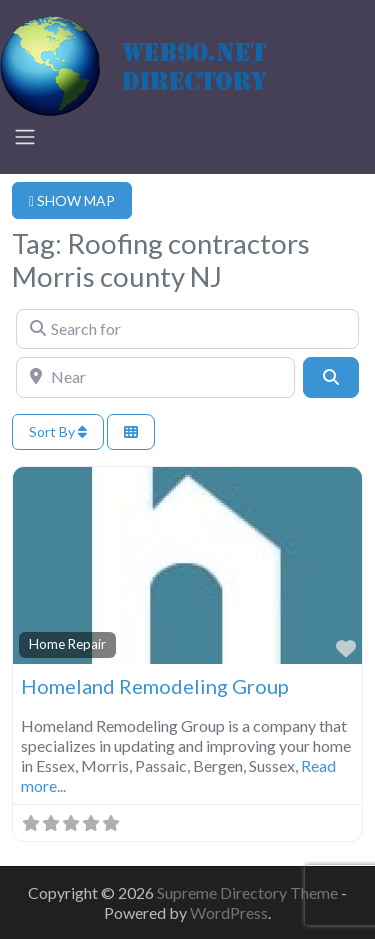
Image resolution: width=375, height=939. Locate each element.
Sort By (58, 431)
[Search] (331, 377)
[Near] (155, 377)
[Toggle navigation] (25, 137)
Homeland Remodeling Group (155, 686)
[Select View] (131, 432)
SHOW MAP (72, 200)
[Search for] (187, 329)
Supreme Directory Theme (249, 892)
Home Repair (67, 644)
